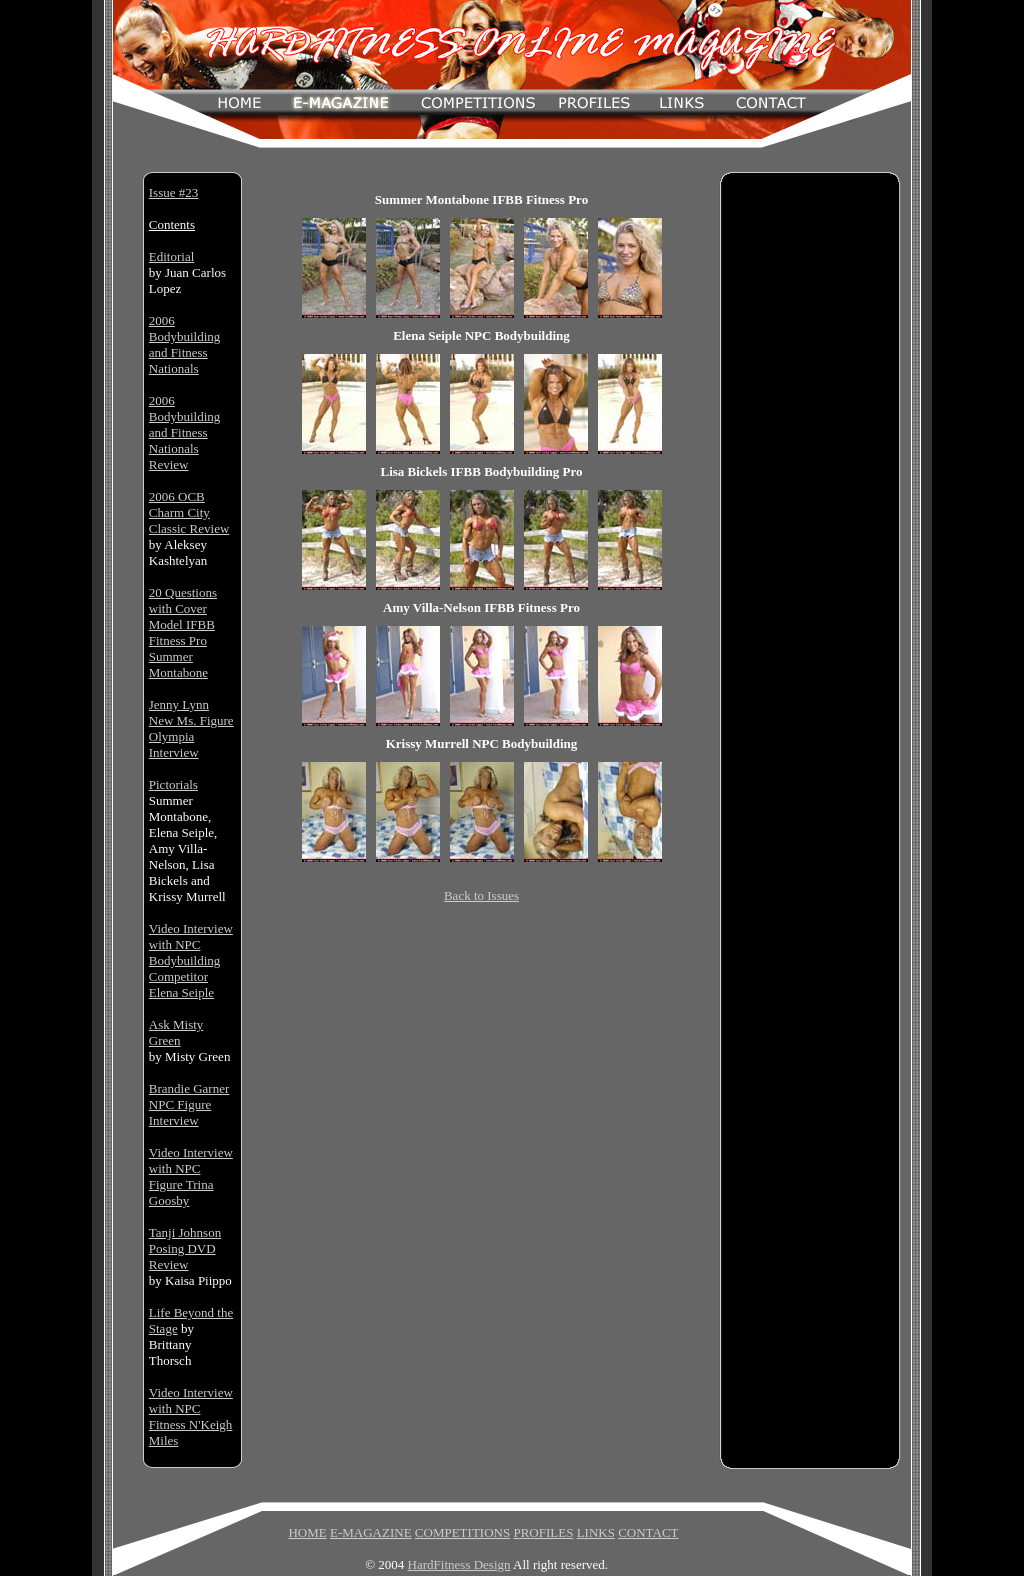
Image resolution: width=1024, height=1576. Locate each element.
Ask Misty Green (176, 1032)
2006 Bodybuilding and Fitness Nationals (185, 344)
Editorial (172, 256)
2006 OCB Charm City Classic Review (189, 512)
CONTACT (648, 1532)
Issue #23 (173, 192)
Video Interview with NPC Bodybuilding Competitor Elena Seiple (191, 960)
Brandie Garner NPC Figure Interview (189, 1104)
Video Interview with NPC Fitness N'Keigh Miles (191, 1416)
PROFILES (543, 1532)
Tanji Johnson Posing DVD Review (185, 1248)
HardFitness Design (459, 1564)
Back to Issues (481, 895)
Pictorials (173, 784)
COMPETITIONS (462, 1532)
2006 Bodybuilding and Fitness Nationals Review (185, 432)
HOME (307, 1532)
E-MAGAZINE (371, 1532)
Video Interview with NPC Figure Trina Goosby (191, 1176)
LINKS (596, 1532)
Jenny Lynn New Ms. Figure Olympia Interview (191, 728)
